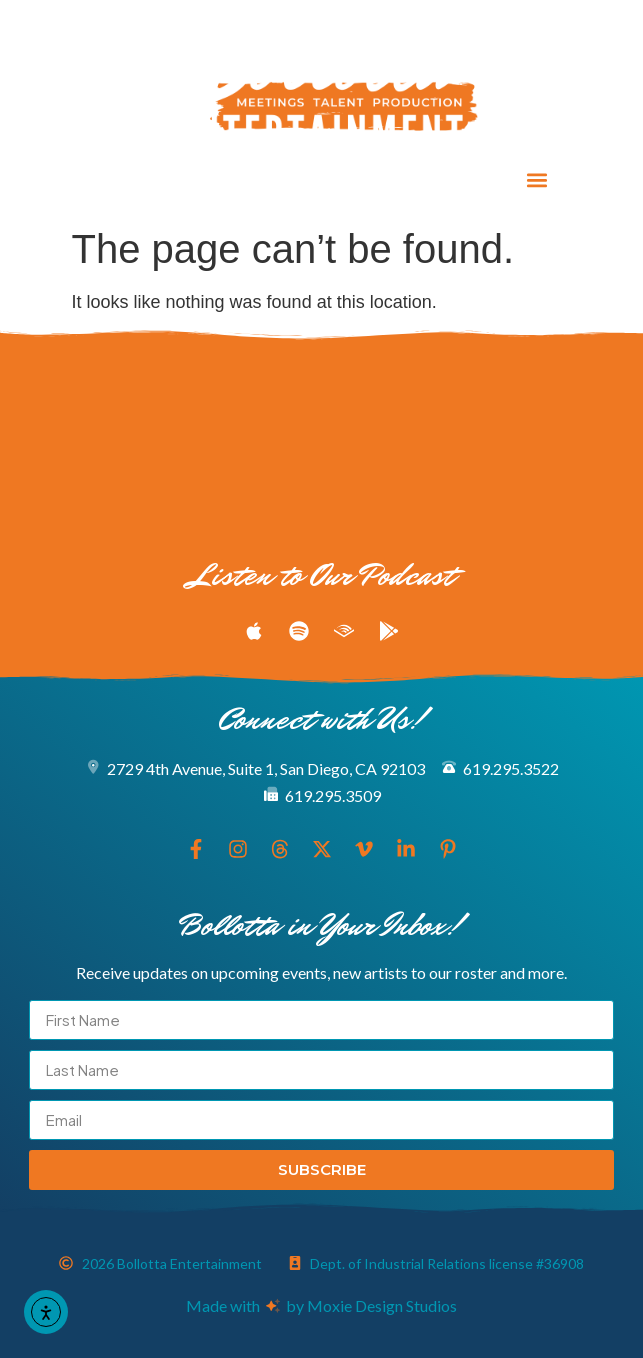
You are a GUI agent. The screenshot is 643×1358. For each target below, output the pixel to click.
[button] (536, 180)
